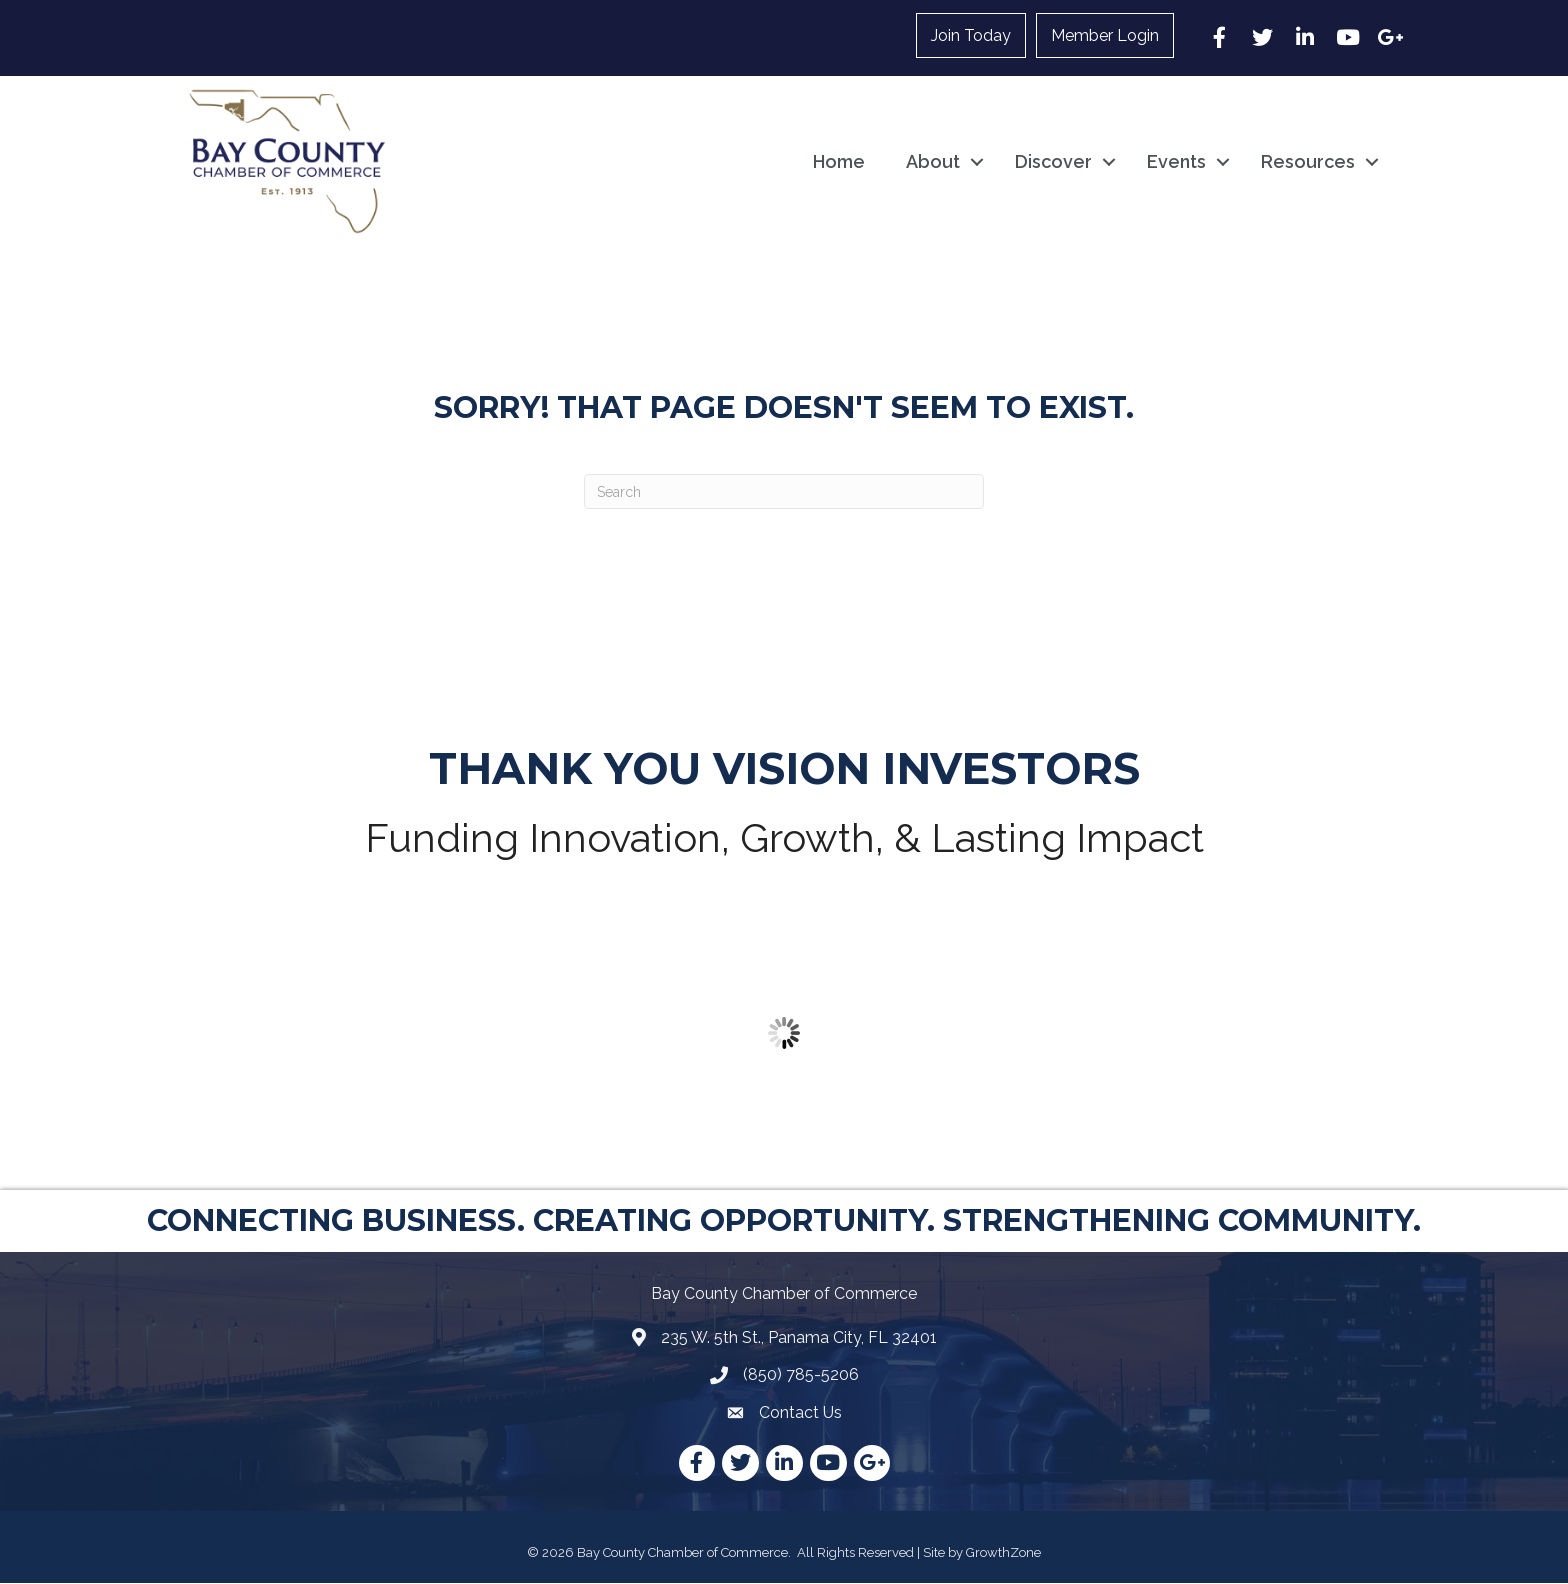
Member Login (1105, 35)
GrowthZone (1003, 1553)
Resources (1308, 161)
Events (1176, 161)
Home (839, 161)
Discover (1053, 161)
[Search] (784, 492)
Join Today (971, 35)
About (933, 161)
